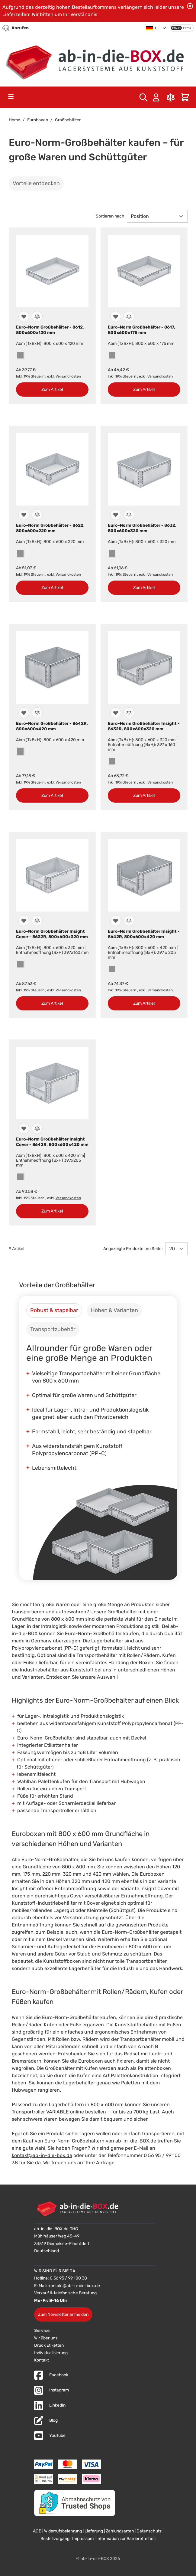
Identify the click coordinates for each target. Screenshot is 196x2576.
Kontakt (41, 2360)
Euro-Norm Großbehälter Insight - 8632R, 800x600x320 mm (144, 726)
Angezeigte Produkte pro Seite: (133, 1248)
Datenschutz (149, 2531)
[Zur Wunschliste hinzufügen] (23, 316)
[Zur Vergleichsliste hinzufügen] (37, 316)
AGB (37, 2531)
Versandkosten (68, 376)
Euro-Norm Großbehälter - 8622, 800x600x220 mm (50, 528)
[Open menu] (10, 96)
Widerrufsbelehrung (63, 2531)
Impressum (83, 2538)
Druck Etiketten (49, 2345)
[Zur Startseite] (98, 60)
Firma (187, 28)
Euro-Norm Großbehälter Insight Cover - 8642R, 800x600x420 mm (52, 1142)
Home (14, 120)
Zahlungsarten (120, 2531)
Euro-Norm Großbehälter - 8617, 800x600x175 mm (141, 330)
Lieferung (94, 2531)
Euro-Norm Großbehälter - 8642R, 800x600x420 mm (52, 726)
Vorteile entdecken (36, 183)
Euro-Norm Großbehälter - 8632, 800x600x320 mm (142, 528)
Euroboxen (37, 120)
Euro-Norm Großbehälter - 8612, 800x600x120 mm (50, 330)
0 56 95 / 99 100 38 (68, 2278)
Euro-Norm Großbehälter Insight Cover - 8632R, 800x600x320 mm (52, 934)
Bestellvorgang (54, 2538)
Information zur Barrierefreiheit (126, 2538)
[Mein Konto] (156, 97)
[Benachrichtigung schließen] (190, 6)
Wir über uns (45, 2338)
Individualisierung (51, 2352)
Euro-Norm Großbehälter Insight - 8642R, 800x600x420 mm (144, 934)
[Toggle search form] (143, 97)
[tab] (54, 1310)
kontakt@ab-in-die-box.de (42, 2155)
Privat (176, 28)
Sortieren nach (110, 216)
